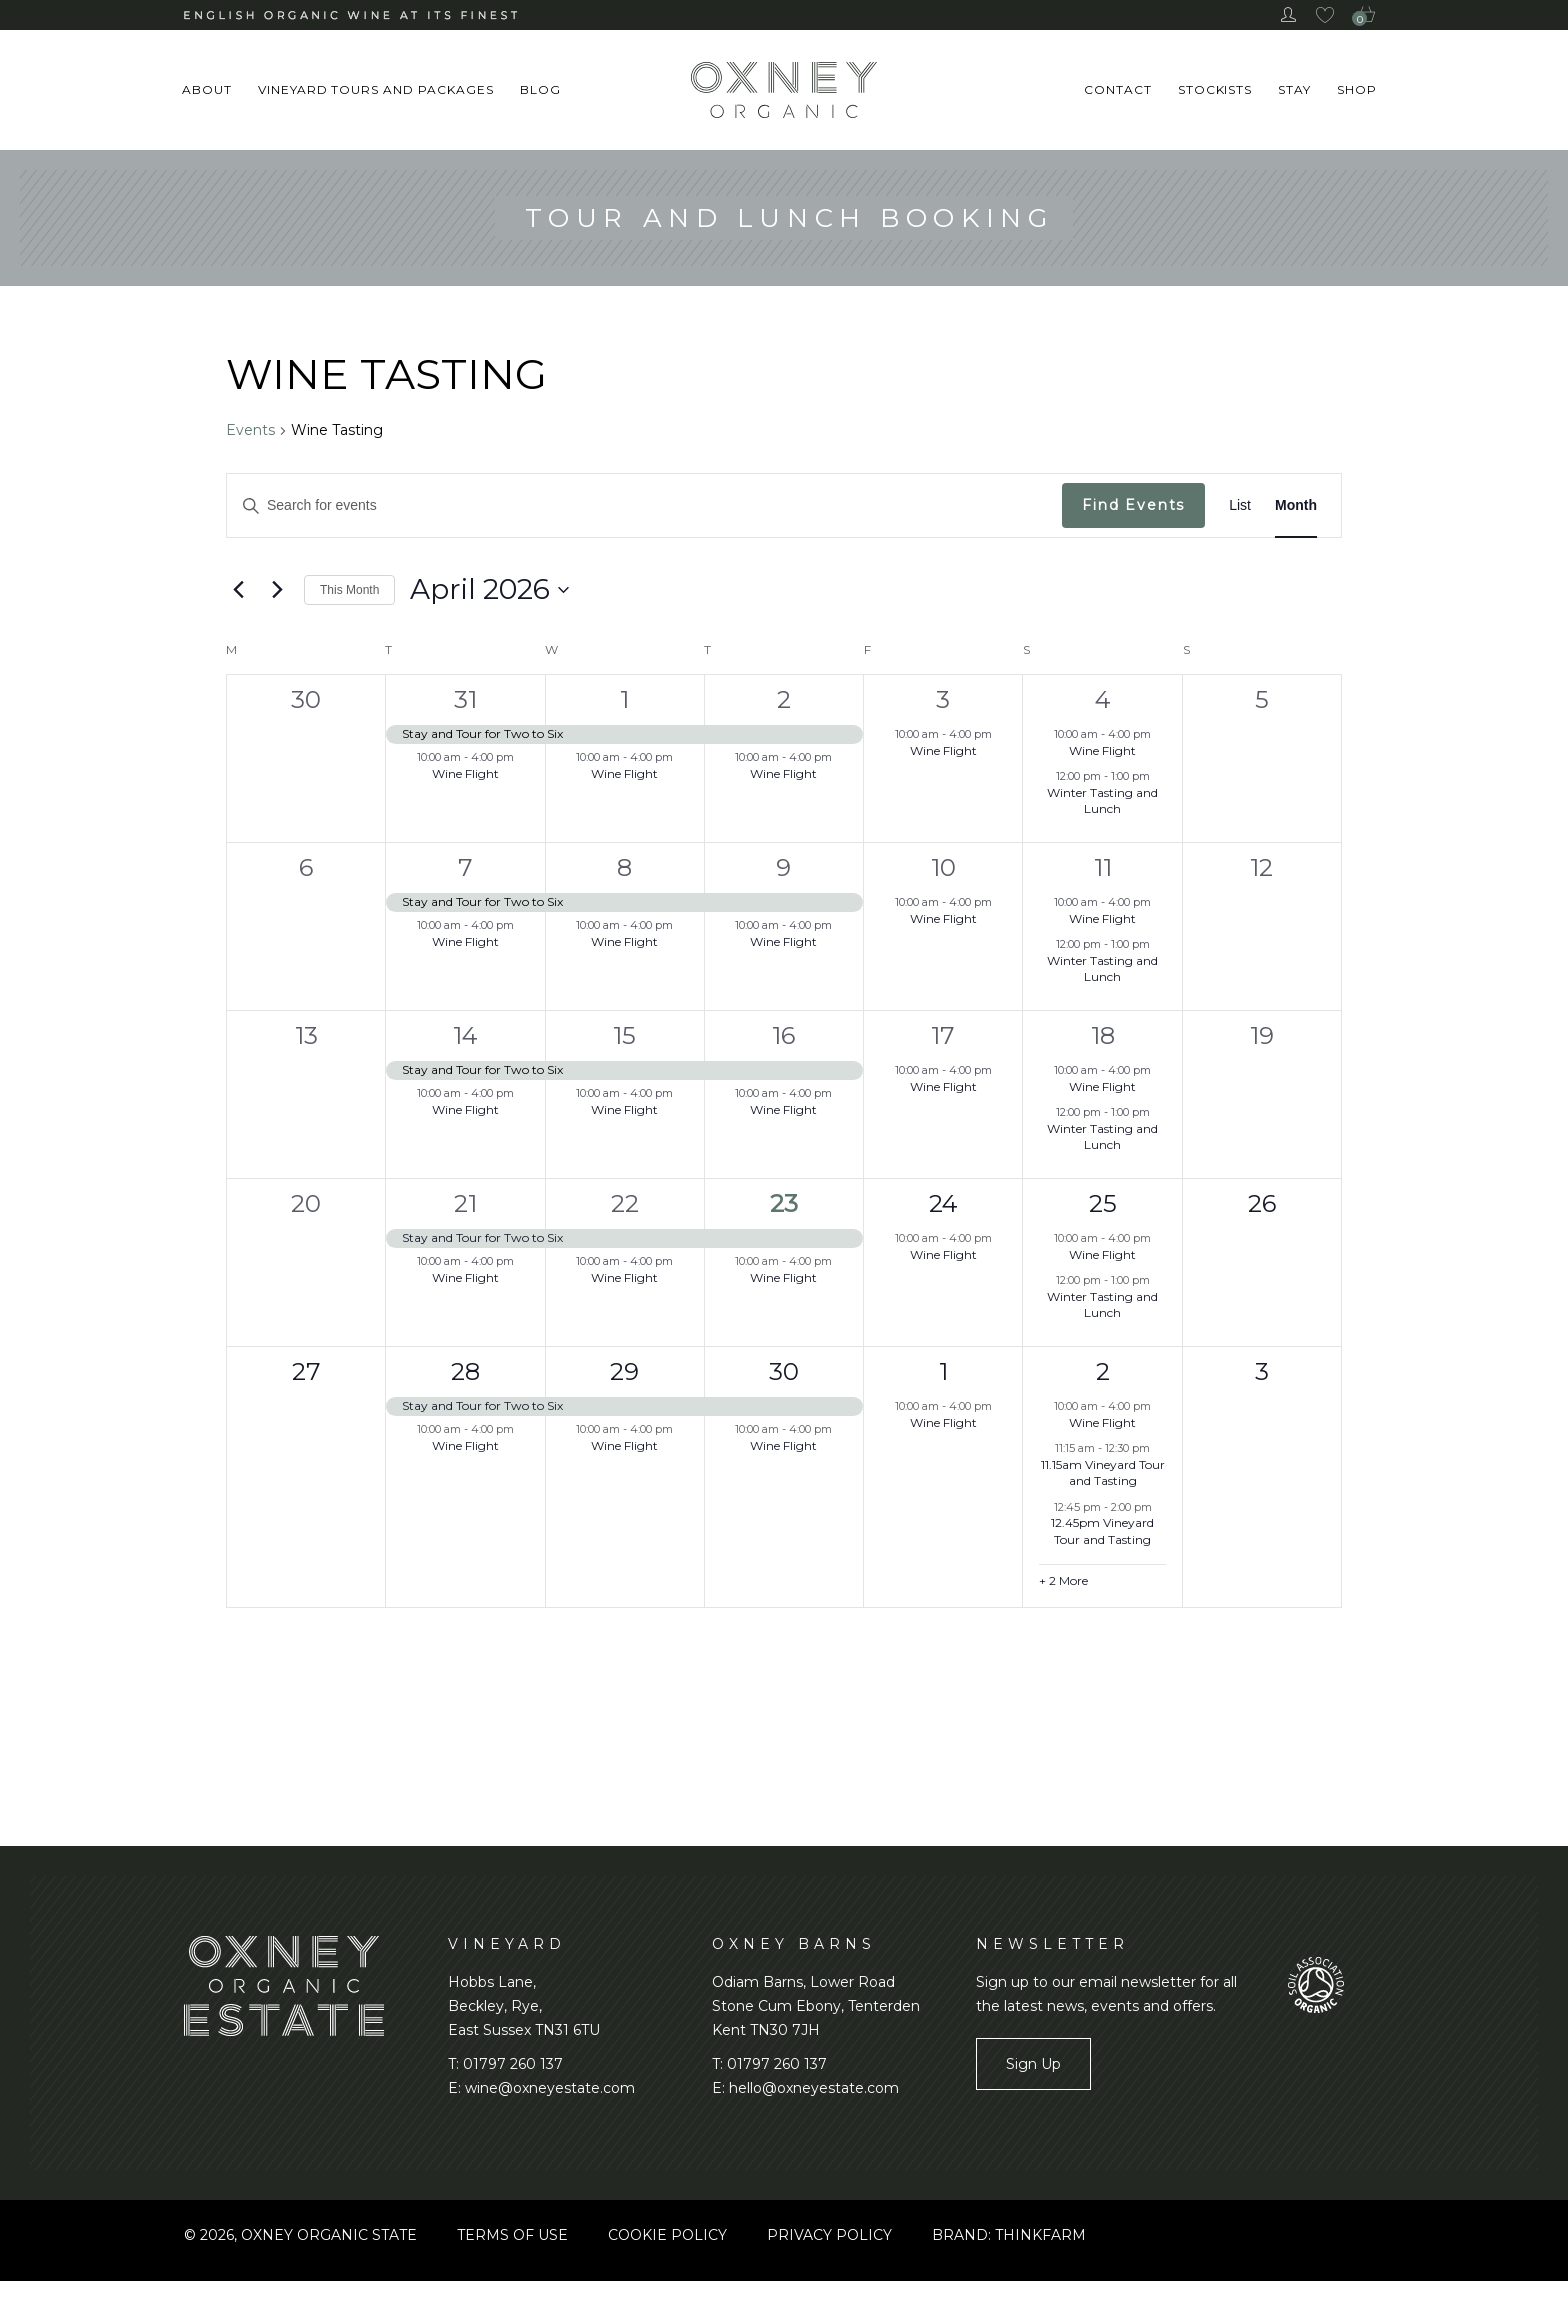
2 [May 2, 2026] (1103, 1371)
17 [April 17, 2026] (943, 1035)
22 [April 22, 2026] (625, 1203)
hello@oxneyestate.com (814, 2088)
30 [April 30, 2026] (784, 1371)
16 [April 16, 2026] (783, 1035)
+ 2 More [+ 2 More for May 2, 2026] (1063, 1580)
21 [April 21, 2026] (465, 1203)
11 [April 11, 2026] (1103, 867)
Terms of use (512, 2235)
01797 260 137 (513, 2064)
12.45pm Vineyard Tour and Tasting (1102, 1531)
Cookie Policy (667, 2235)
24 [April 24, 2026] (943, 1203)
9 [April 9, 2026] (783, 867)
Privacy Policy (829, 2235)
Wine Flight (465, 773)
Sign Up (1033, 2064)
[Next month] (277, 590)
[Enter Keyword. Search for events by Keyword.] (644, 505)
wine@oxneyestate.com (550, 2088)
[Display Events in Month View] (1296, 505)
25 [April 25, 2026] (1103, 1203)
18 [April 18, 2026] (1103, 1035)
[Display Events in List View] (1240, 505)
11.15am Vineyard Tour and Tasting (1103, 1473)
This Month (349, 590)
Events (250, 430)
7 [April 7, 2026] (465, 867)
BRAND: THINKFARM (1009, 2235)
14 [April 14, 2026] (465, 1035)
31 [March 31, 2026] (465, 699)
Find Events (1133, 505)
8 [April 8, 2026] (624, 867)
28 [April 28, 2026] (465, 1371)
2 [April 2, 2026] (784, 699)
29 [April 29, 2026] (624, 1371)
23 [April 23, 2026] (784, 1203)
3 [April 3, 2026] (943, 699)
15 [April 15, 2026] (624, 1035)
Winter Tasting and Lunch (1102, 801)
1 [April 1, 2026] (624, 699)
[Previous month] (238, 590)
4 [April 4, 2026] (1103, 699)
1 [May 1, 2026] (943, 1371)
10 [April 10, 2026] (943, 867)
